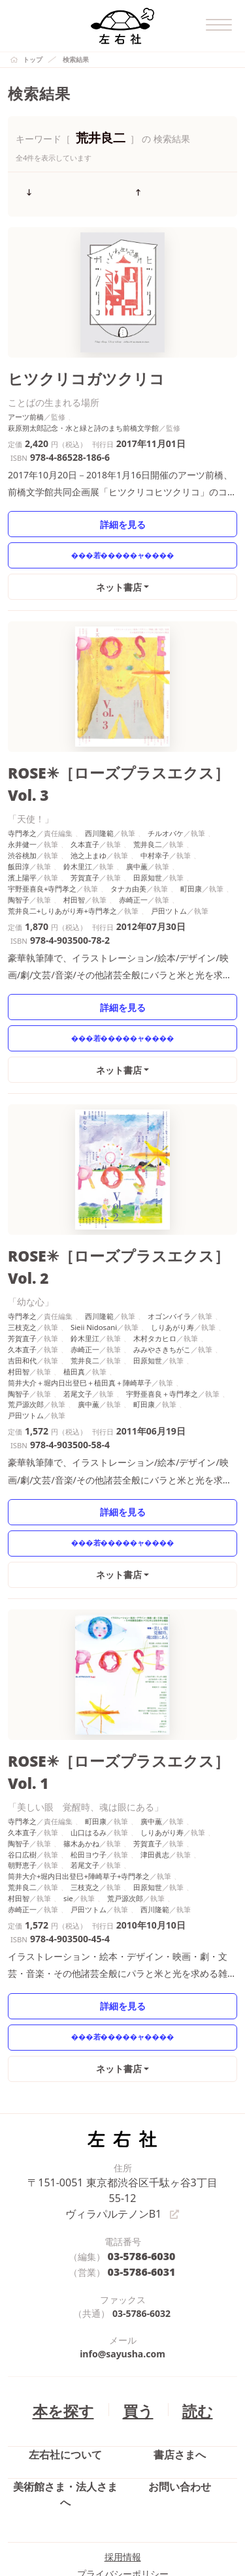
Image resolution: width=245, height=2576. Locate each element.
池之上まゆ (88, 821)
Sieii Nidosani (94, 1268)
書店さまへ (180, 2350)
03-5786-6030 (141, 2151)
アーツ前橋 (26, 408)
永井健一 (22, 810)
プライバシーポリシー (123, 2457)
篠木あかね (81, 1758)
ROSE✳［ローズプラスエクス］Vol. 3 (115, 762)
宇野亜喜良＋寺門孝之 (162, 1334)
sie (68, 1813)
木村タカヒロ (154, 1279)
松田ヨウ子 (88, 1769)
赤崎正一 (133, 865)
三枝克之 (22, 1268)
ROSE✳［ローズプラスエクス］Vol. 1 (115, 1700)
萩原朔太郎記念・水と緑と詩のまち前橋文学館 (83, 419)
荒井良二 (147, 810)
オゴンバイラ (169, 1257)
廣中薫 (137, 832)
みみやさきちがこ (162, 1289)
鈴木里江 (77, 832)
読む (188, 2301)
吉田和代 (22, 1300)
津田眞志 (154, 1769)
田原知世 (147, 843)
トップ (32, 59)
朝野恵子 (22, 1780)
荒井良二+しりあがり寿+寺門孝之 (62, 876)
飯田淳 (18, 832)
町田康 (191, 855)
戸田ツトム (169, 876)
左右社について (65, 2350)
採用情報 (122, 2440)
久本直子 (85, 810)
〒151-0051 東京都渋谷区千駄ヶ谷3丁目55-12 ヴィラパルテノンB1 (122, 2103)
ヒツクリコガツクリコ (70, 371)
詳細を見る (122, 515)
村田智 (74, 865)
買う (135, 2301)
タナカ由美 (128, 855)
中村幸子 (154, 821)
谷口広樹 (22, 1769)
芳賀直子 (85, 843)
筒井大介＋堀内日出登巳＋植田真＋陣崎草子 (80, 1322)
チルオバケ (166, 799)
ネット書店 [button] (120, 578)
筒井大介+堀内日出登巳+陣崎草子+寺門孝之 (79, 1791)
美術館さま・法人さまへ (65, 2380)
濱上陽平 (22, 843)
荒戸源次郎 (26, 1345)
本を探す (69, 2301)
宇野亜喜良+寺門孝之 (42, 855)
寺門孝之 (22, 799)
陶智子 (18, 865)
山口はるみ (88, 1747)
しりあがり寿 (172, 1268)
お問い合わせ (179, 2380)
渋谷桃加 (22, 821)
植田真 (74, 1311)
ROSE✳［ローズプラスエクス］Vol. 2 (115, 1220)
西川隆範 (99, 799)
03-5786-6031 (141, 2164)
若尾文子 (77, 1334)
